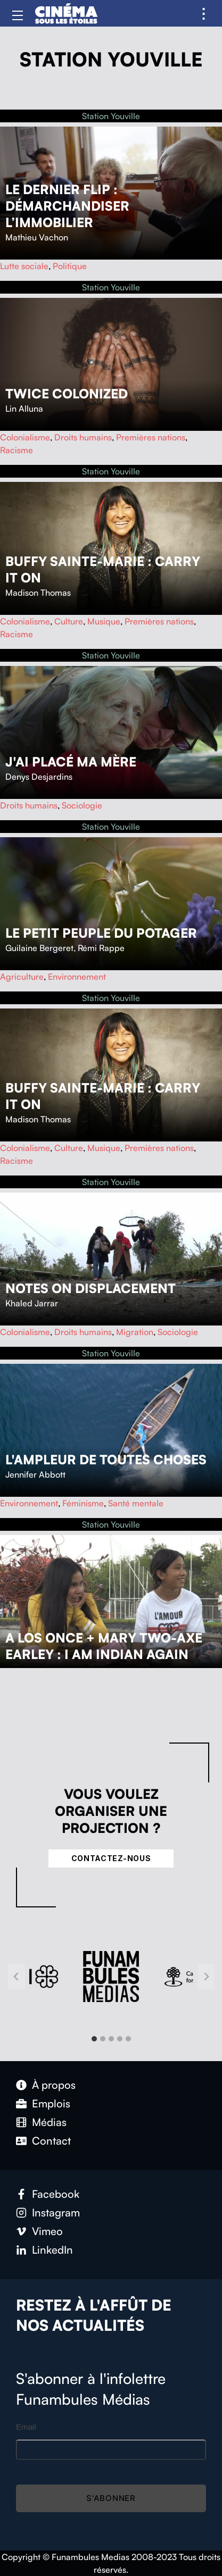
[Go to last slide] (16, 1976)
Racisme (16, 450)
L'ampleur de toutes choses (106, 1460)
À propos (54, 2084)
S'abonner (111, 2498)
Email (26, 2426)
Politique (70, 266)
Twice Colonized (66, 394)
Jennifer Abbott (35, 1474)
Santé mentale (135, 1503)
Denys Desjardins (38, 776)
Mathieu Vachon (36, 237)
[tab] (94, 2038)
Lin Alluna (24, 408)
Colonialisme (25, 437)
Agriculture (22, 976)
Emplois (51, 2103)
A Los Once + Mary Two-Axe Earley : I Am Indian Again (103, 1646)
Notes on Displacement (90, 1288)
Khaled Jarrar (31, 1303)
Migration (134, 1332)
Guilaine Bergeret (39, 948)
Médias (49, 2122)
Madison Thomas (38, 592)
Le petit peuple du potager (101, 933)
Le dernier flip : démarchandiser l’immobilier (67, 205)
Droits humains (83, 437)
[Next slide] (206, 1976)
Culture (68, 621)
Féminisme (83, 1503)
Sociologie (82, 805)
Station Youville (111, 116)
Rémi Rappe (101, 948)
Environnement (77, 976)
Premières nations (150, 437)
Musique (103, 621)
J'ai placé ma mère (70, 762)
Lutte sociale (24, 266)
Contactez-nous (111, 1858)
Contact (51, 2140)
